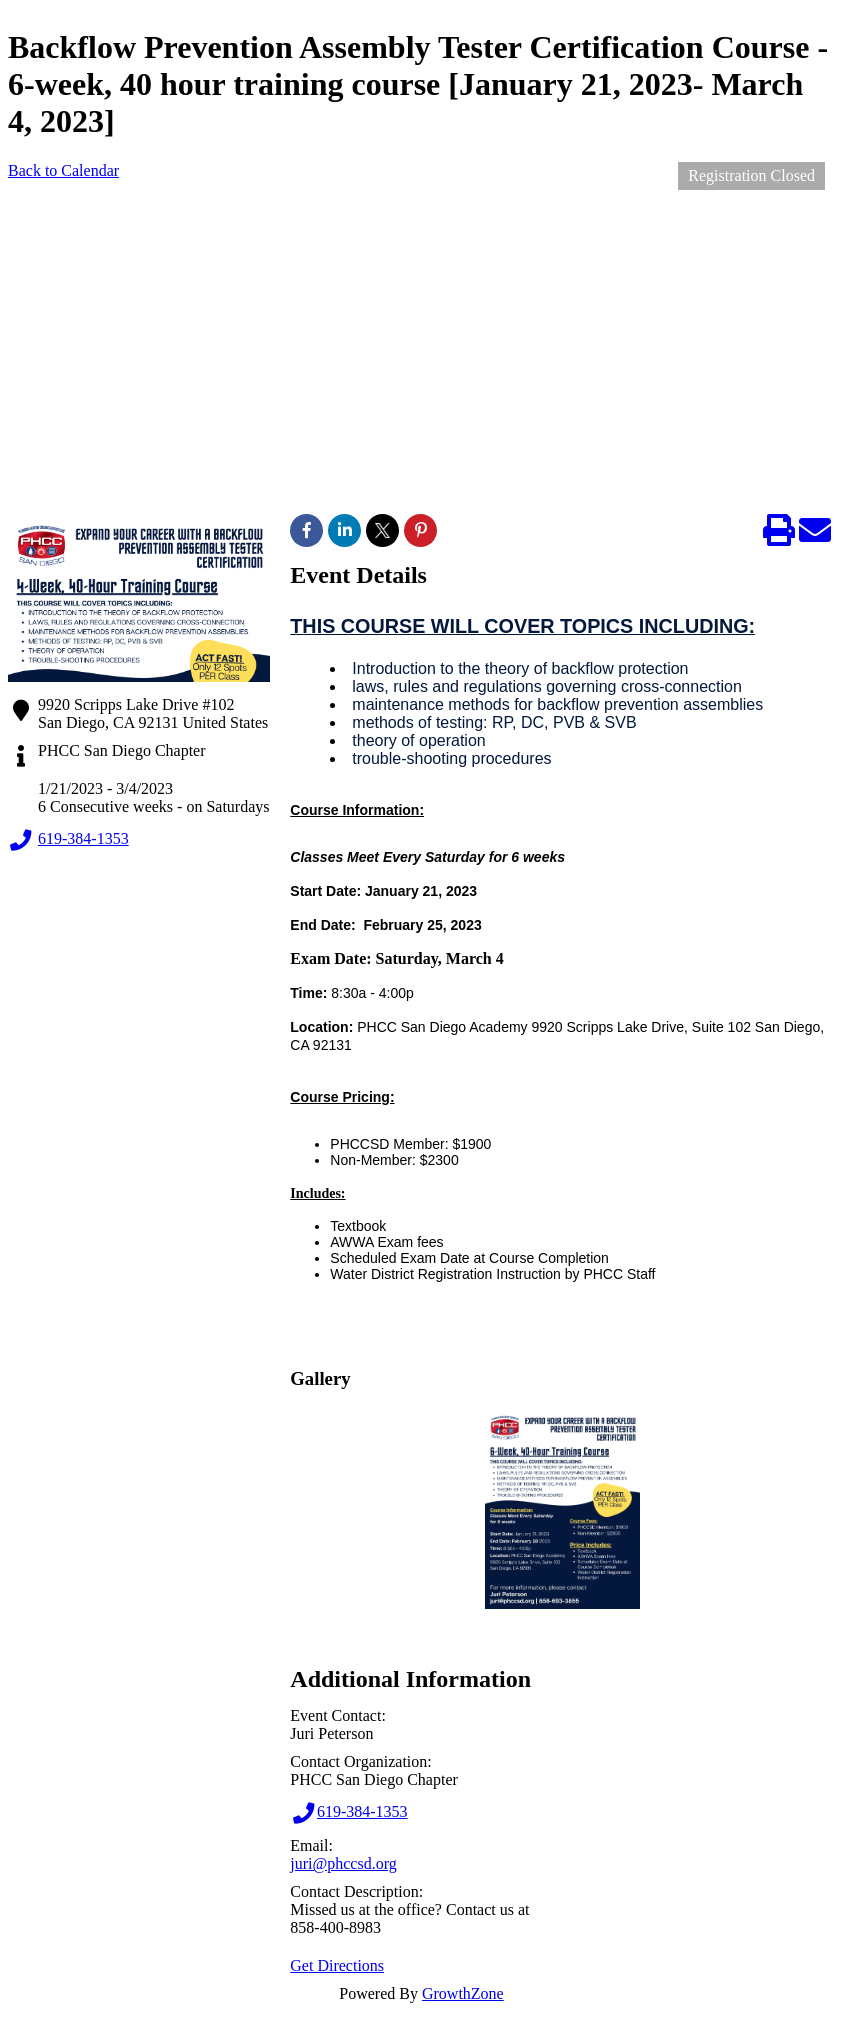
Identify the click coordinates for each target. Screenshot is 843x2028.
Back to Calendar (63, 170)
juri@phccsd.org (343, 1863)
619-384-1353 (68, 840)
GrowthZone (463, 1993)
